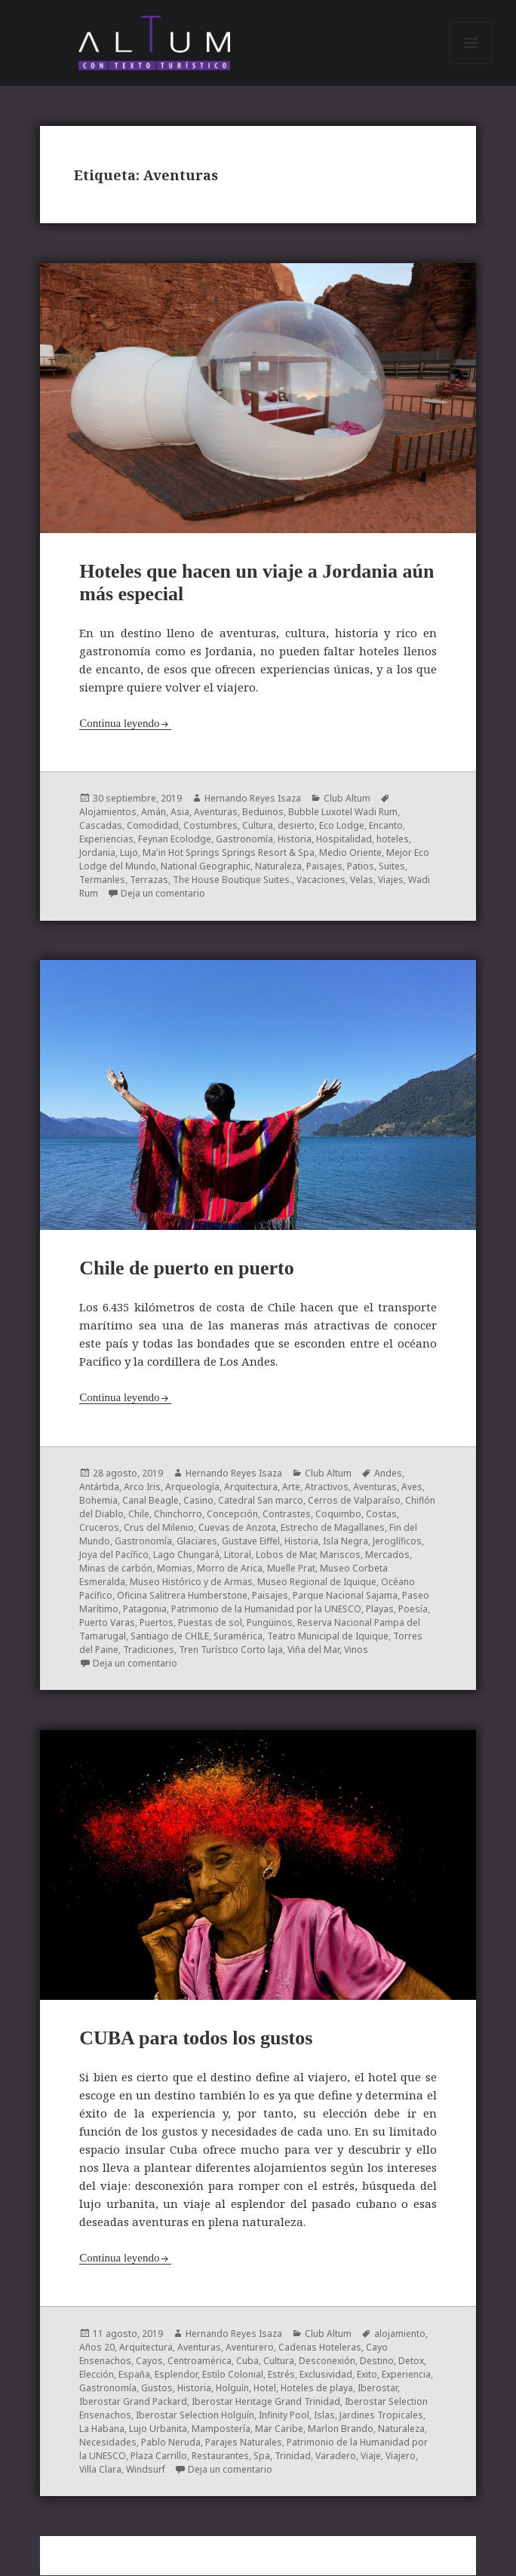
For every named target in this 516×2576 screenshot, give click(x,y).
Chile (138, 1514)
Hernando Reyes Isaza (252, 799)
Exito (367, 2375)
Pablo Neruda (171, 2442)
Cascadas (100, 826)
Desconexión (327, 2361)
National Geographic (205, 867)
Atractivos (327, 1487)
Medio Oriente (350, 854)
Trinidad (293, 2456)
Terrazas (149, 881)
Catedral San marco (260, 1501)
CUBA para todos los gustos (195, 2039)
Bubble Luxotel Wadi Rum (343, 813)
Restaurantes (220, 2456)
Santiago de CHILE (170, 1636)
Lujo (129, 854)
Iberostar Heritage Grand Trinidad (266, 2402)
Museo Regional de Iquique (316, 1582)
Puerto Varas (107, 1623)
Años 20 (97, 2347)
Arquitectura (251, 1487)
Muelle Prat (291, 1568)
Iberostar (378, 2388)
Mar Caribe (279, 2429)
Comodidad (153, 826)
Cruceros (99, 1528)
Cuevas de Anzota (237, 1528)
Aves (411, 1487)
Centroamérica (199, 2361)
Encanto (386, 826)
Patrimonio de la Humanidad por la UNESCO (266, 1609)
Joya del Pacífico (114, 1555)
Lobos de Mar (285, 1555)
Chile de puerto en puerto (186, 1269)
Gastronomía (244, 840)
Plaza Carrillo (159, 2456)
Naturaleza (278, 867)
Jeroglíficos (397, 1541)
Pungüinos (270, 1623)
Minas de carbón (115, 1568)
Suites (392, 867)
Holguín (232, 2388)
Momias (174, 1568)
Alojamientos (108, 813)
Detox (411, 2361)
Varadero (335, 2456)
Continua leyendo (119, 724)
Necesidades (108, 2442)
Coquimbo (338, 1514)
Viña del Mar (313, 1650)
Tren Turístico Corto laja (231, 1650)
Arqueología (192, 1487)
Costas (381, 1514)
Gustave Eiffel (251, 1541)
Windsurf (145, 2470)
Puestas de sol (210, 1623)
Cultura (257, 826)
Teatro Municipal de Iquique (328, 1636)
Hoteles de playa (317, 2388)
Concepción (232, 1514)
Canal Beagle (150, 1501)
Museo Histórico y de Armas (191, 1582)
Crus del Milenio (159, 1528)
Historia (295, 840)
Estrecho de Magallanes (333, 1528)
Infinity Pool (284, 2415)
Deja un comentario (163, 894)
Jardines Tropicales (381, 2415)
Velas (361, 881)
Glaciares (197, 1541)
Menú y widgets (471, 63)
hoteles (392, 840)
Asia (179, 813)
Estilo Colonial (232, 2375)
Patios (360, 867)
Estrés (281, 2375)
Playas (380, 1609)
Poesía (413, 1609)
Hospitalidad (344, 840)
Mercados (387, 1555)
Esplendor (176, 2375)
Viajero (400, 2456)
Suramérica (238, 1636)
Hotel (264, 2388)
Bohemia (98, 1501)
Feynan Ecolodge (174, 840)
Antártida (99, 1487)
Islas (324, 2415)
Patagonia (145, 1609)
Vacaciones (321, 881)
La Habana (101, 2429)
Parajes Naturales (243, 2442)
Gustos (157, 2388)
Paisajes (324, 867)
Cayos (149, 2361)
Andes (388, 1473)
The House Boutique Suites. (232, 881)
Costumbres (210, 826)
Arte (291, 1487)
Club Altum (347, 799)
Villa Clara (100, 2470)
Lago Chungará (186, 1555)
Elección (96, 2375)
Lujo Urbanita (158, 2429)
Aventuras (216, 813)
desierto (296, 826)
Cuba (247, 2361)
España (134, 2375)
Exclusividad (325, 2375)
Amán (153, 813)
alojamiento (399, 2334)
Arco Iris (142, 1487)
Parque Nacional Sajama (345, 1596)
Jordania (97, 854)
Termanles (102, 881)
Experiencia (406, 2375)
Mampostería (221, 2429)
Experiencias (106, 840)
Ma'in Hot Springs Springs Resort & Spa (229, 854)
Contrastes (287, 1514)
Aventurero (250, 2347)
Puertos (157, 1623)
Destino (377, 2361)
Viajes (391, 881)
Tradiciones (148, 1650)
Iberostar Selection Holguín (195, 2415)
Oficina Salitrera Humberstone (182, 1596)
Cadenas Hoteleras (319, 2347)
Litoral (237, 1555)
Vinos (356, 1650)
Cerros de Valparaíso (354, 1501)
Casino (198, 1501)
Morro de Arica (230, 1568)
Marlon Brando (340, 2429)
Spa (261, 2456)
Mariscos (340, 1555)
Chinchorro (178, 1514)
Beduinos (263, 813)
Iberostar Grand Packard (133, 2402)
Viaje (371, 2456)
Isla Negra (345, 1541)
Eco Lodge (341, 826)
